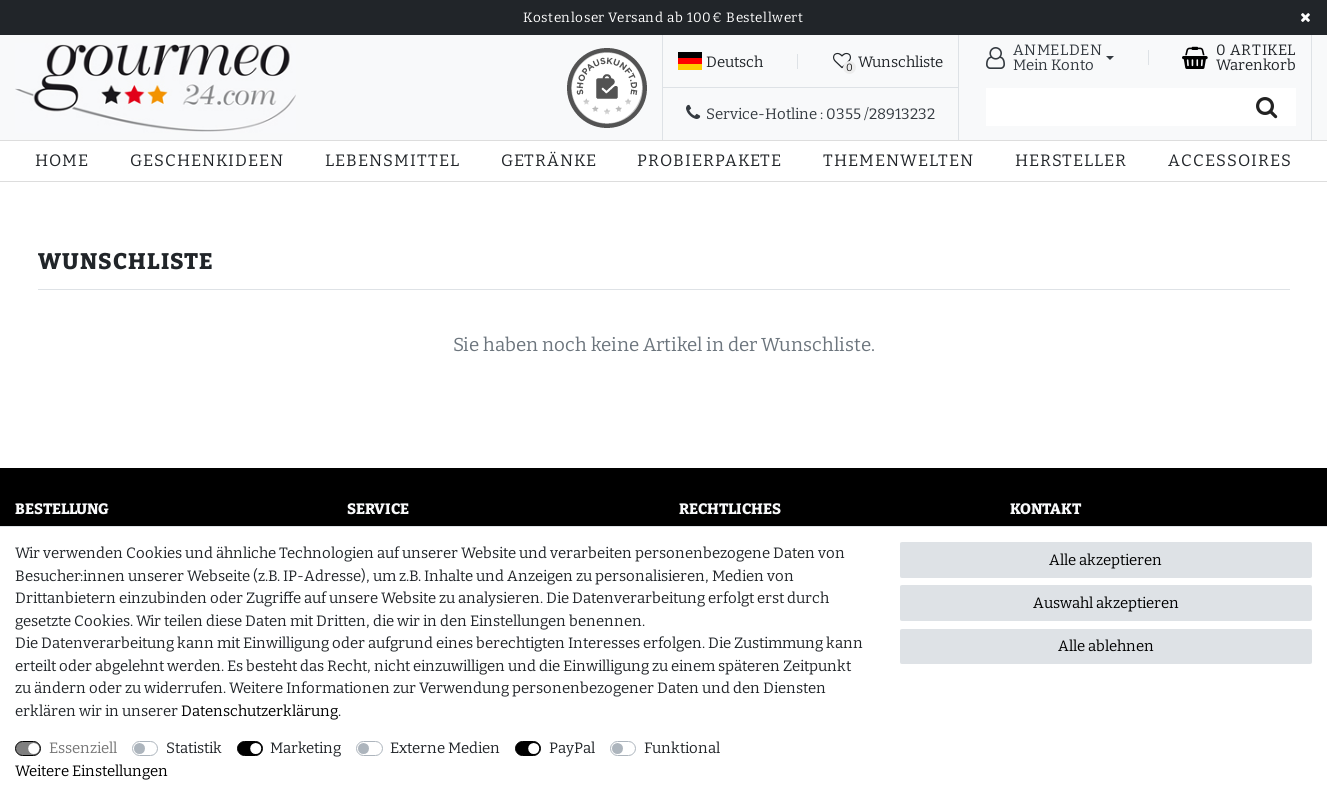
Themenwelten (898, 160)
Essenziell (83, 748)
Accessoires (1230, 160)
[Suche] (1266, 107)
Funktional (682, 748)
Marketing (305, 748)
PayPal (572, 748)
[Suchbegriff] (1111, 107)
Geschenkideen (207, 160)
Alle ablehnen (1106, 646)
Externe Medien (445, 748)
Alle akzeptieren (1105, 560)
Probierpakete (709, 160)
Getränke (549, 160)
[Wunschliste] (888, 61)
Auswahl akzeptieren (1106, 603)
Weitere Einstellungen (91, 771)
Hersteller (1071, 160)
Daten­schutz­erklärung (259, 711)
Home (62, 160)
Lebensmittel (392, 160)
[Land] (720, 62)
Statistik (194, 748)
